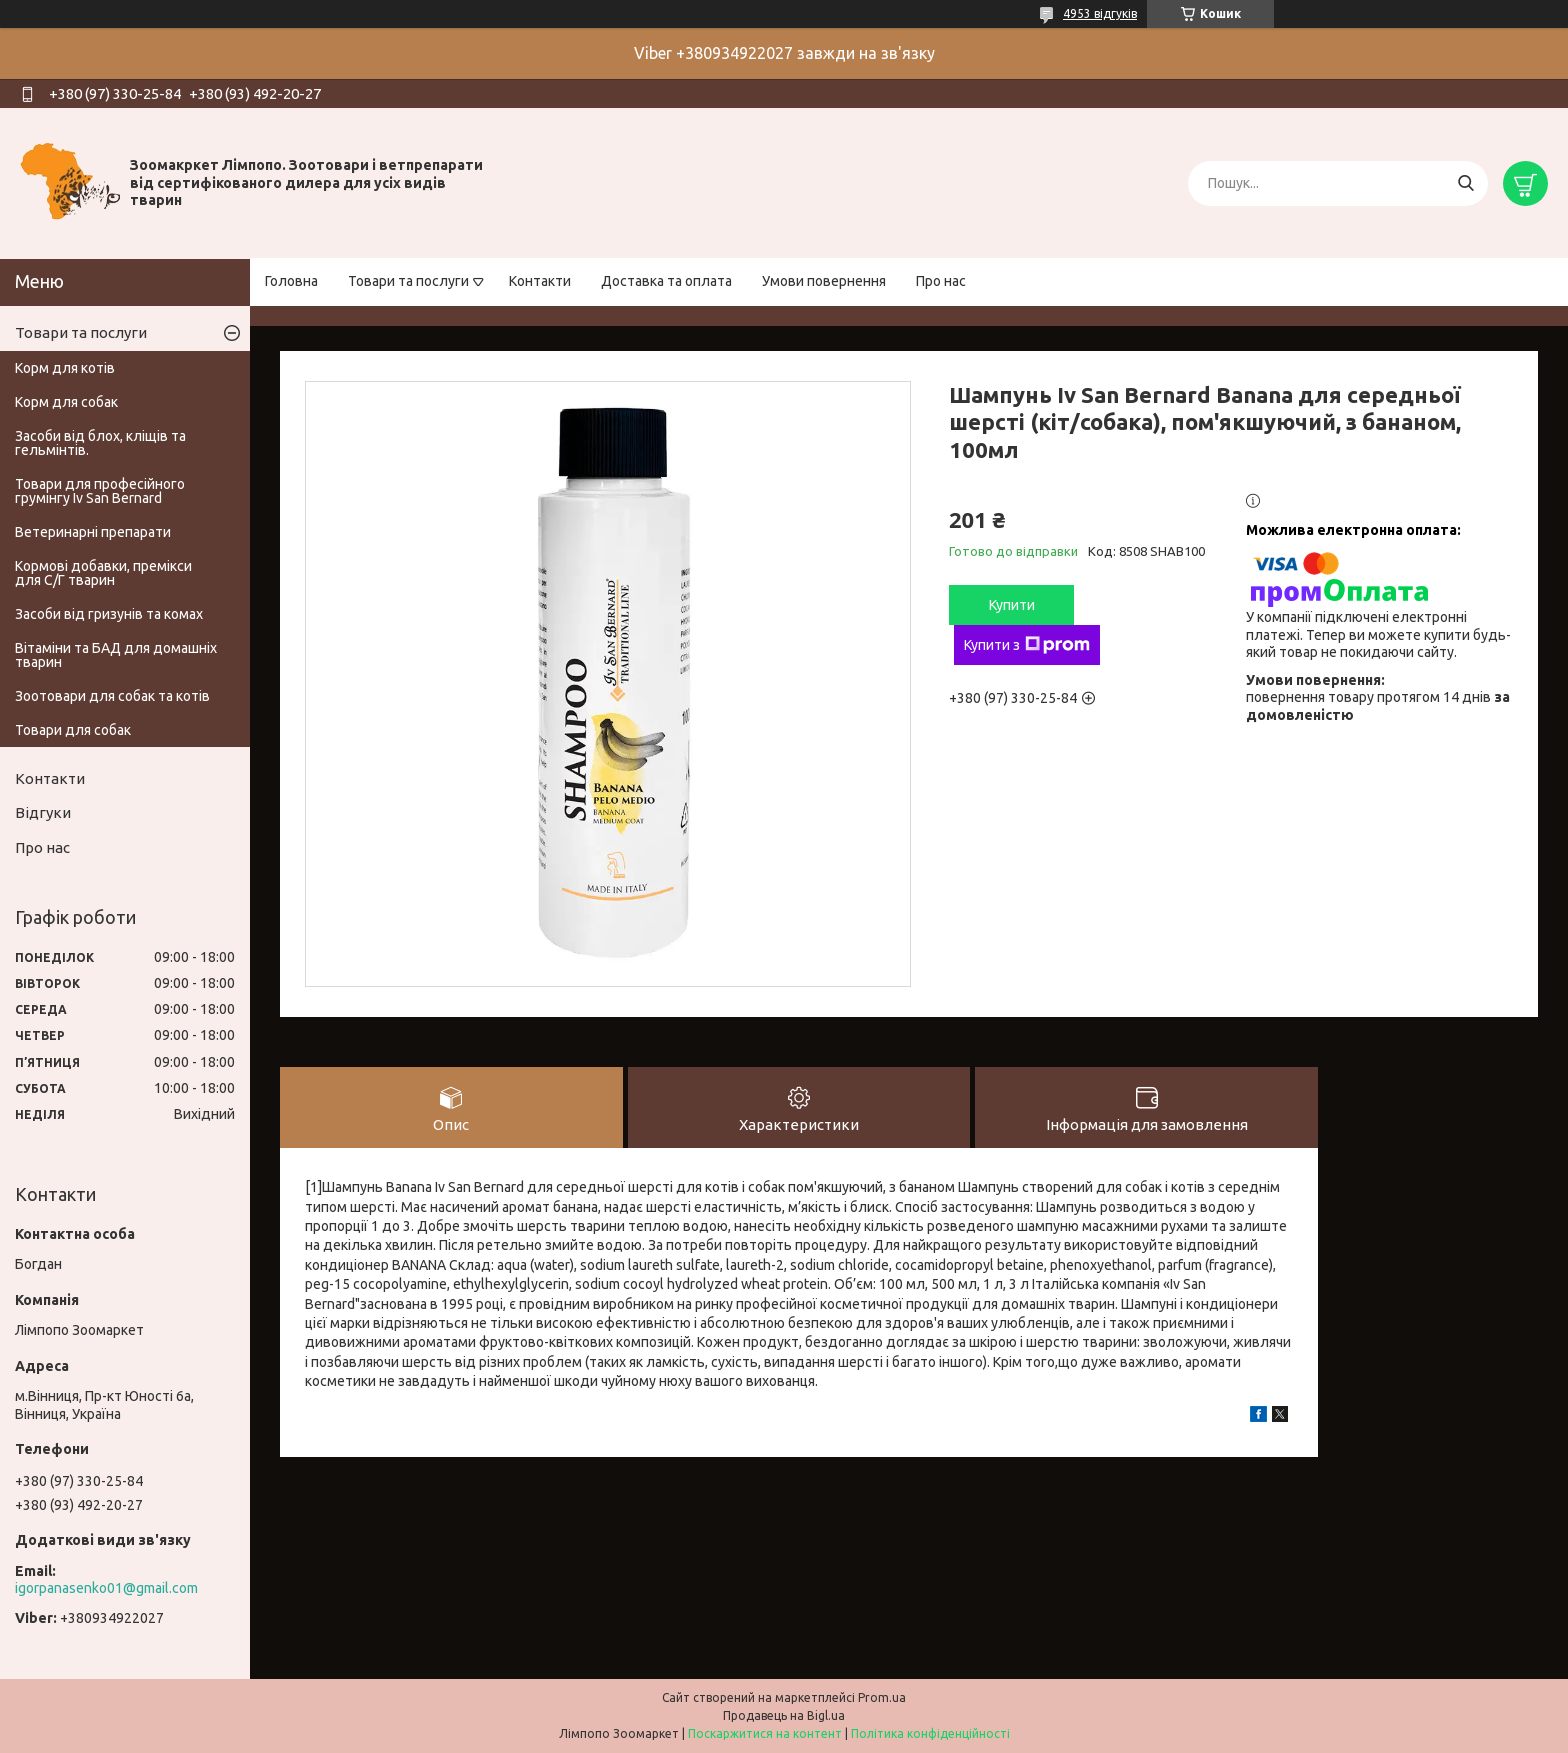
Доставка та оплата (666, 281)
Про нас (941, 281)
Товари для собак (73, 730)
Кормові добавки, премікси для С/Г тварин (103, 573)
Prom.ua (882, 1697)
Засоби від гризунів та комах (109, 614)
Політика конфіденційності (930, 1733)
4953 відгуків (1100, 13)
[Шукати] (1465, 183)
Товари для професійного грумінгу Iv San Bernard (100, 491)
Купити (1012, 605)
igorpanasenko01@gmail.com (106, 1588)
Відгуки (43, 812)
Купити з (1027, 645)
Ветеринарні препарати (93, 532)
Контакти (540, 281)
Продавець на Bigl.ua (784, 1715)
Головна (291, 281)
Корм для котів (65, 368)
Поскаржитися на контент (765, 1733)
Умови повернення (824, 281)
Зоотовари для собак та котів (112, 696)
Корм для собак (66, 402)
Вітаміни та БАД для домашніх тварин (116, 655)
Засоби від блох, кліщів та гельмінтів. (100, 443)
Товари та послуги (408, 281)
